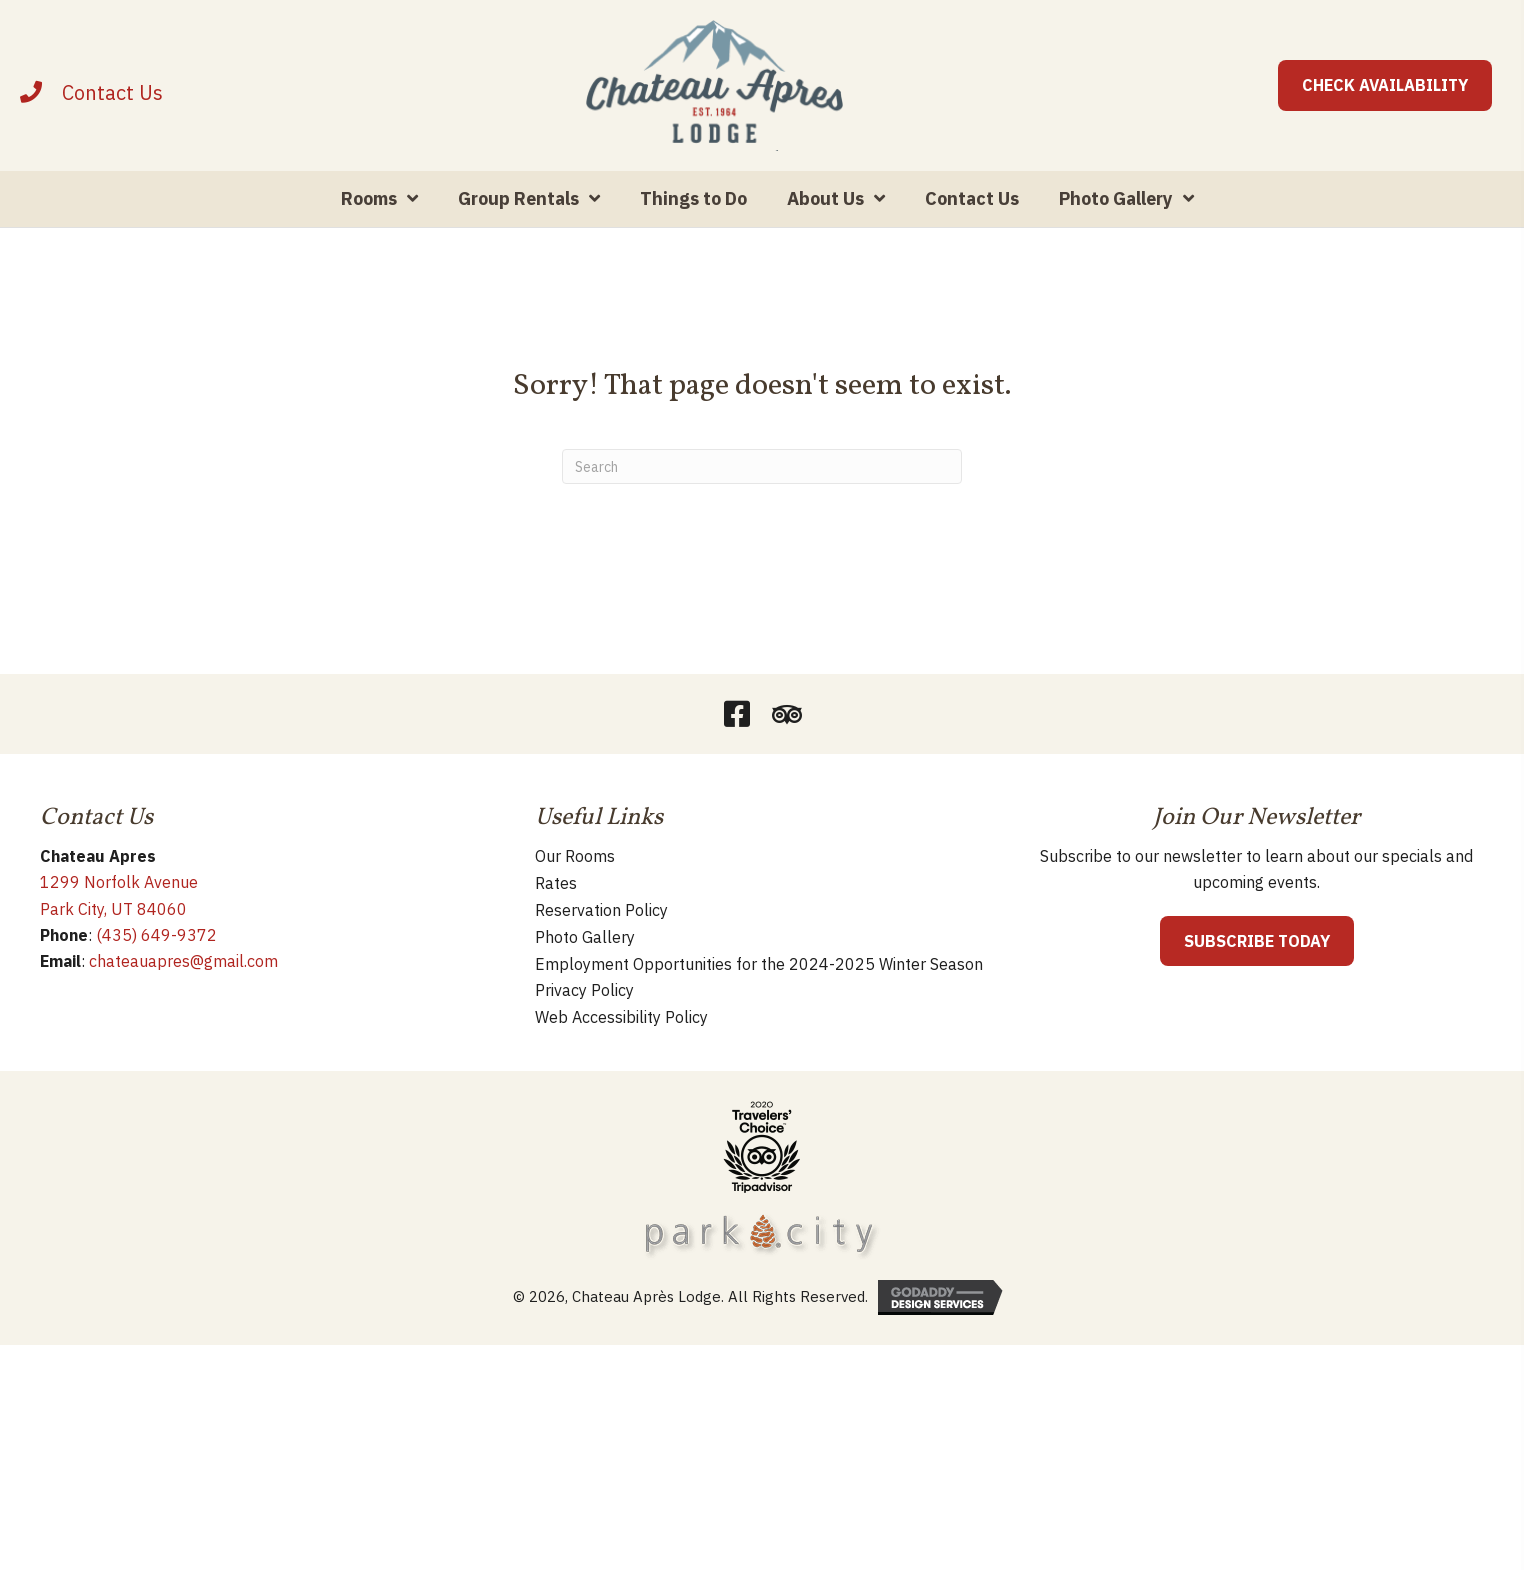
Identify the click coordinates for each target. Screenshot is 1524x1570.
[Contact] (112, 116)
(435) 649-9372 (156, 983)
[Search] (762, 514)
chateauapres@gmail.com (183, 1009)
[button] (737, 762)
